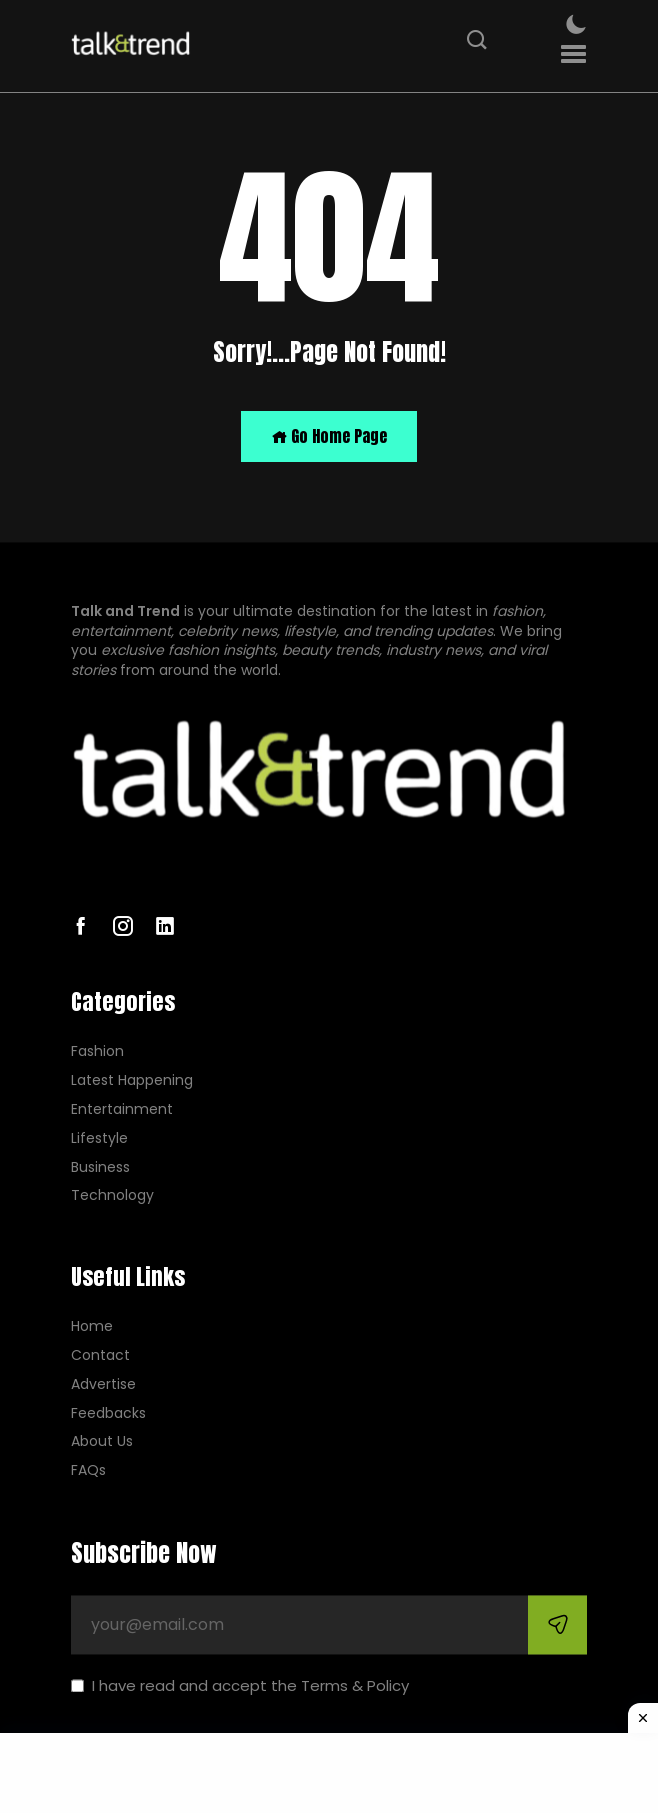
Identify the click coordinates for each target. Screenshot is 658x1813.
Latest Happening (132, 1081)
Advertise (103, 1384)
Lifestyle (99, 1138)
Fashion (97, 1052)
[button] (573, 54)
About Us (102, 1442)
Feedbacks (108, 1413)
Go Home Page (329, 436)
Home (92, 1327)
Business (100, 1167)
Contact (100, 1355)
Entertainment (122, 1109)
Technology (112, 1196)
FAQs (88, 1471)
